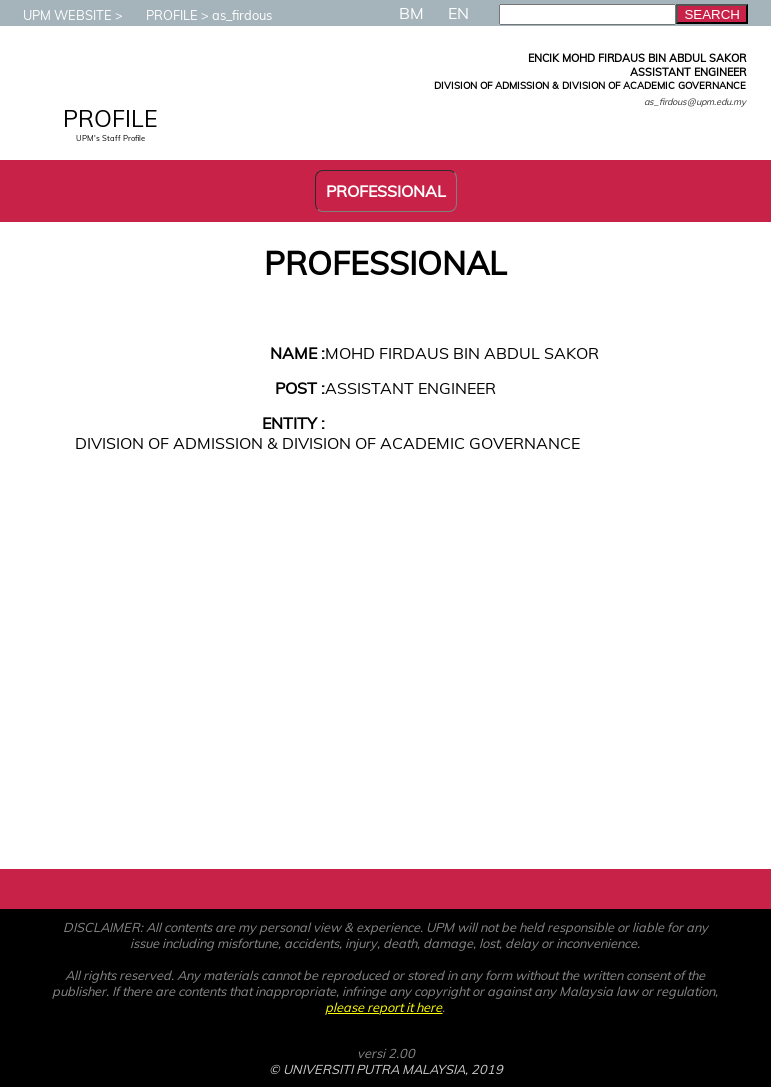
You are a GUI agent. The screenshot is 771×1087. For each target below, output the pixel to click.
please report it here (383, 1007)
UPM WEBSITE (57, 15)
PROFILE (162, 15)
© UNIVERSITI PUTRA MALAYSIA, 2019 (386, 1069)
